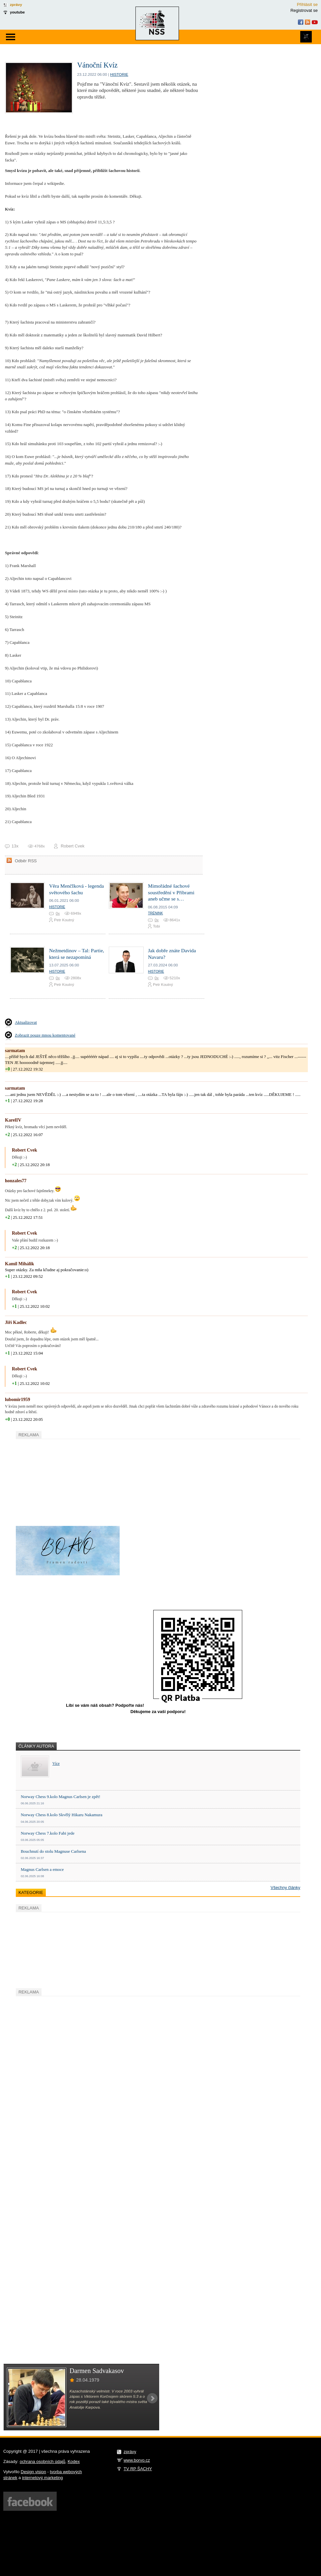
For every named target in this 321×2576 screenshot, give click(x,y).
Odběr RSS (26, 860)
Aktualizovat (26, 1022)
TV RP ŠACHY (138, 2468)
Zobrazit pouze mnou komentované (45, 1035)
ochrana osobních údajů (42, 2461)
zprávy (16, 4)
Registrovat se (304, 10)
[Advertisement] (65, 1481)
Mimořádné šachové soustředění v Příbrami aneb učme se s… (171, 892)
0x (58, 913)
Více (56, 1763)
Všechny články (285, 1887)
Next (152, 2398)
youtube (17, 12)
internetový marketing (42, 2477)
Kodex (74, 2461)
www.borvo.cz (137, 2460)
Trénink (155, 913)
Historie (119, 74)
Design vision (33, 2471)
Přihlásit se (307, 4)
